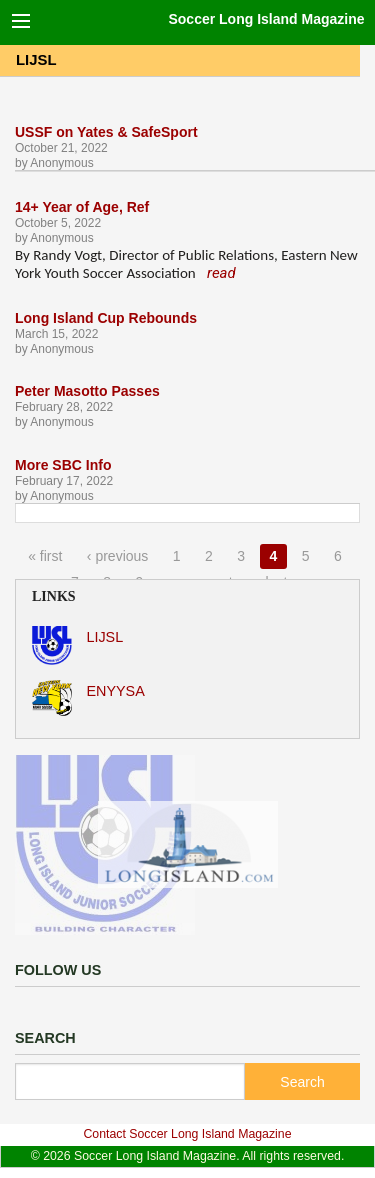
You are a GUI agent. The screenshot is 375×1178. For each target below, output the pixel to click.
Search (302, 1082)
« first (45, 556)
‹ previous (117, 556)
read (221, 273)
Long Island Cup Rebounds (106, 318)
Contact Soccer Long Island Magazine (187, 1134)
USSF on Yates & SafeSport (106, 132)
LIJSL (77, 646)
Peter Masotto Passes (87, 391)
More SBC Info (63, 465)
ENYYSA (88, 698)
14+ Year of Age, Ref (82, 207)
